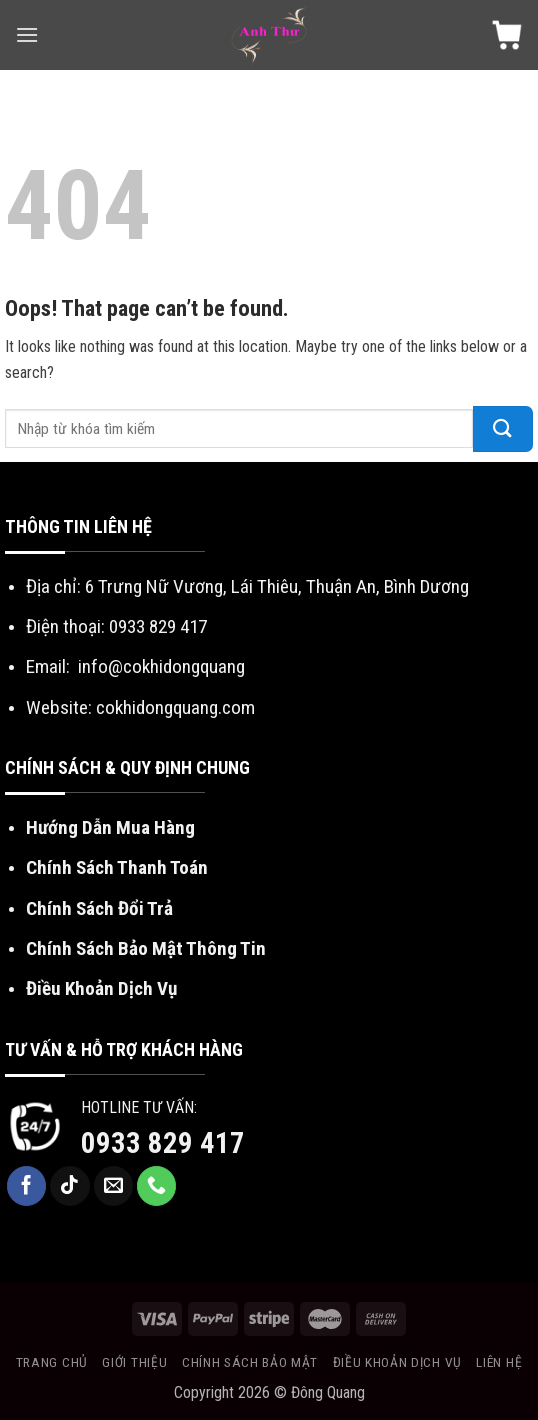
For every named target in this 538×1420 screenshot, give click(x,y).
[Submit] (503, 429)
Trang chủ (52, 1362)
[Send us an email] (114, 1186)
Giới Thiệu (134, 1362)
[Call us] (157, 1186)
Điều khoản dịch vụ (397, 1362)
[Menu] (27, 34)
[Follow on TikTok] (70, 1186)
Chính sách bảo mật (250, 1362)
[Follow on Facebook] (27, 1186)
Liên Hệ (499, 1362)
